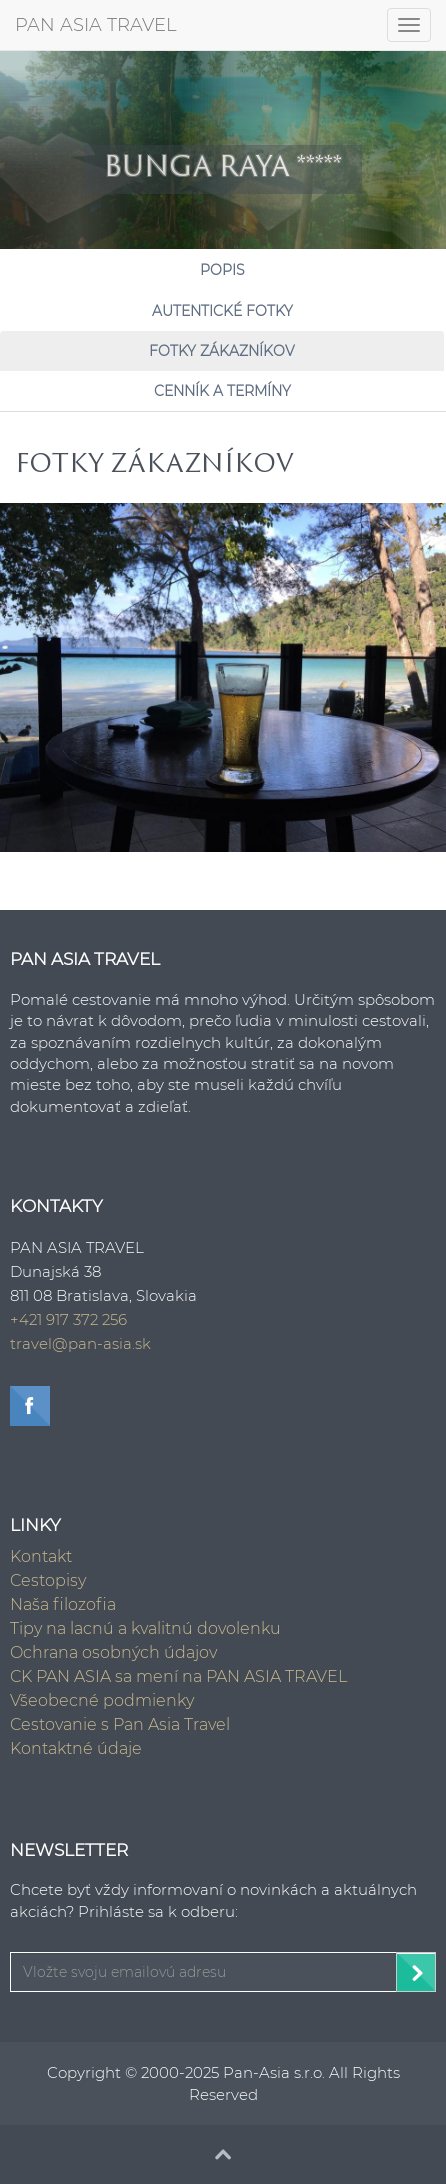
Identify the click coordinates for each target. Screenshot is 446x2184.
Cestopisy (48, 1580)
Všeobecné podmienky (102, 1700)
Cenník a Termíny (222, 391)
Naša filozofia (63, 1604)
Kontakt (41, 1556)
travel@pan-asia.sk (80, 1343)
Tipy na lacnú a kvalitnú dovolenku (145, 1628)
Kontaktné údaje (76, 1748)
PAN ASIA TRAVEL (96, 25)
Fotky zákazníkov (222, 351)
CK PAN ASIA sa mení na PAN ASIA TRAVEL (178, 1676)
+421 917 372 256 (68, 1319)
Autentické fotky (222, 311)
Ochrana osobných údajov (113, 1652)
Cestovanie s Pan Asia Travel (120, 1724)
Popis (222, 270)
